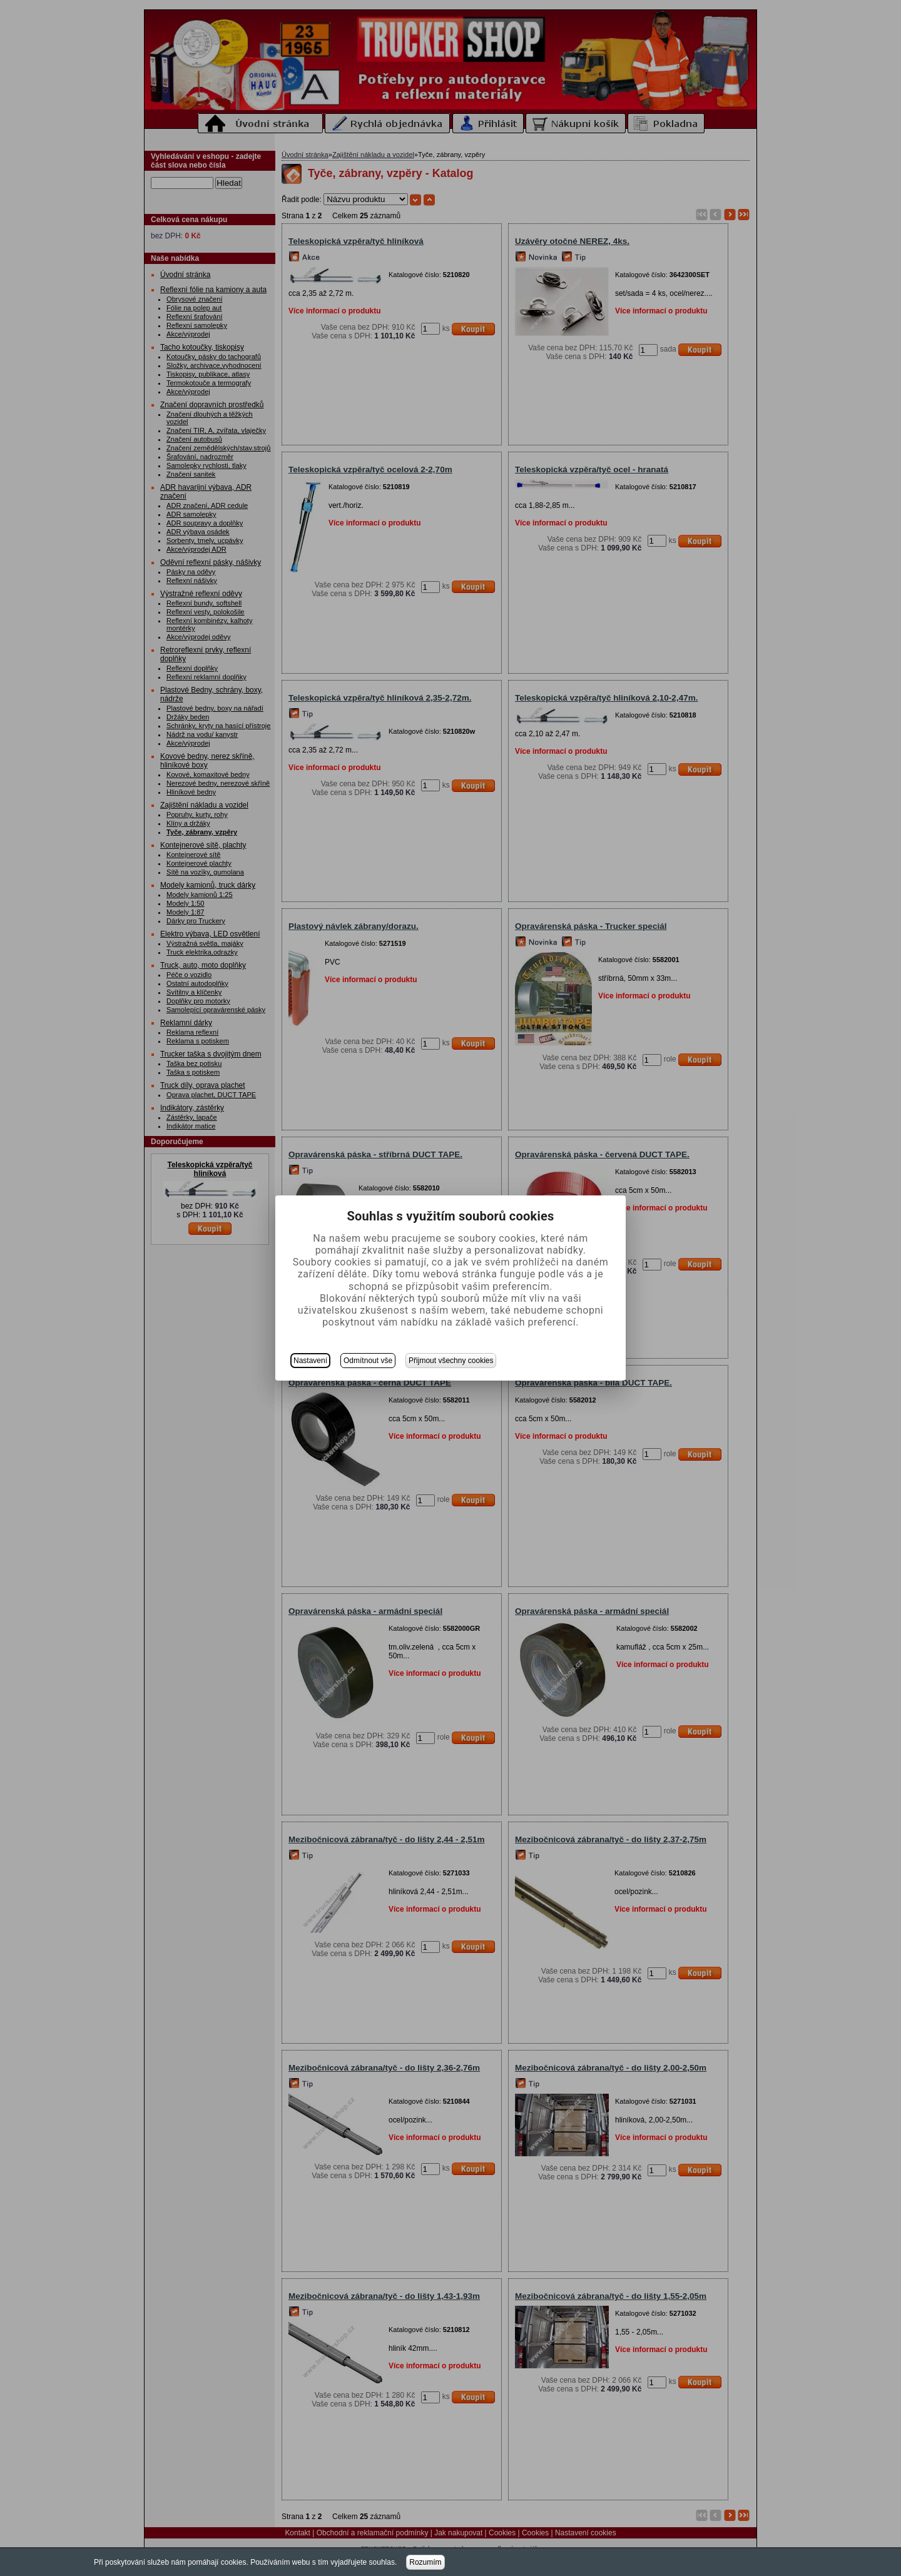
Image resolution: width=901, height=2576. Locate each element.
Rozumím (425, 2562)
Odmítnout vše (368, 1360)
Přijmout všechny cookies (451, 1360)
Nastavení (310, 1360)
